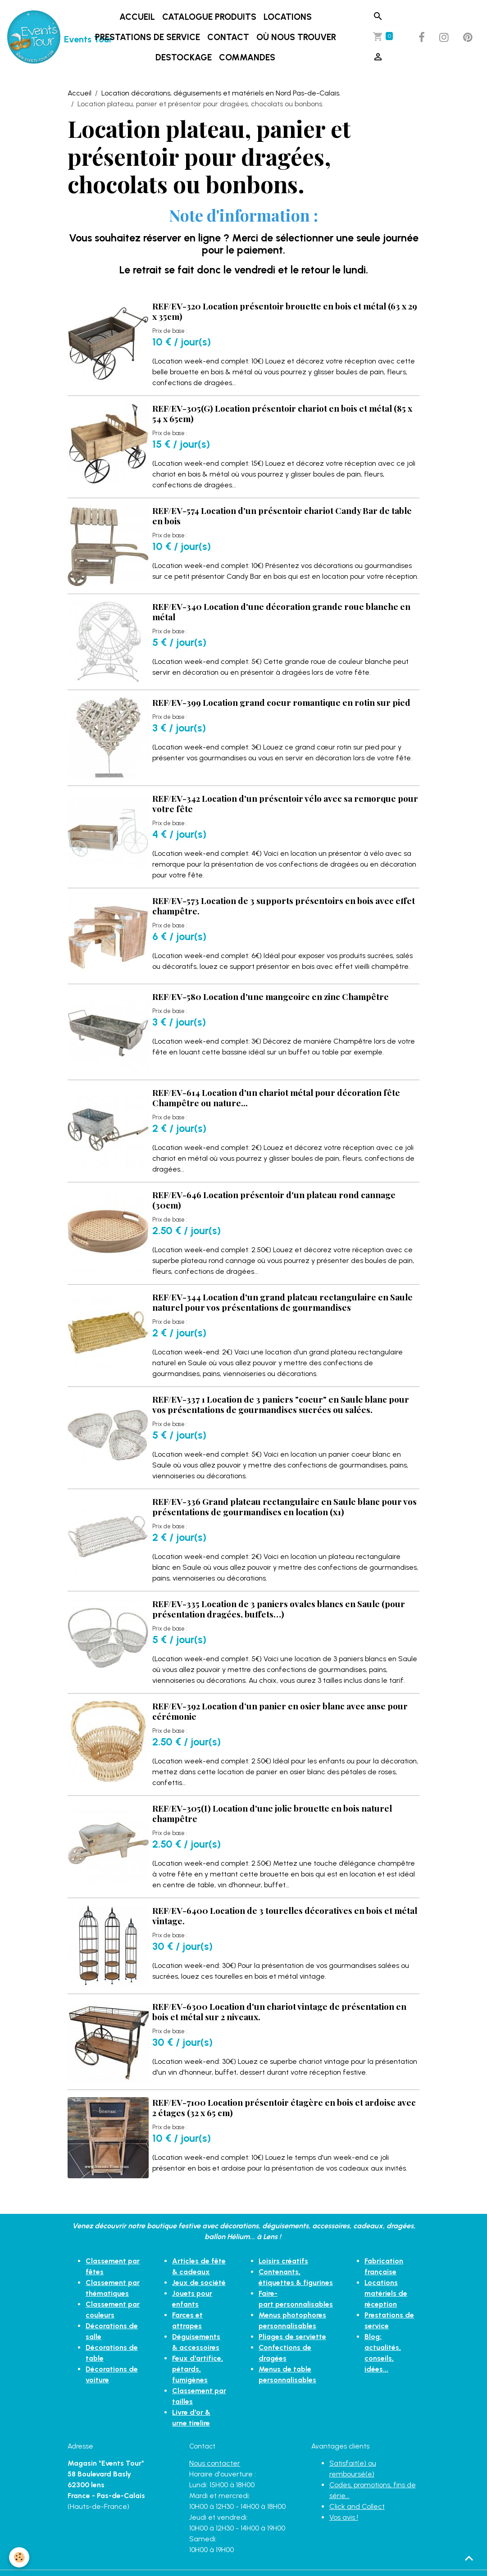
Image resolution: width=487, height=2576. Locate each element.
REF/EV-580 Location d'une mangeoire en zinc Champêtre (270, 996)
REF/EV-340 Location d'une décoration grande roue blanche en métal (281, 611)
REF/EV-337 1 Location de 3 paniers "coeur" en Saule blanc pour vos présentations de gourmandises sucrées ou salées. (280, 1404)
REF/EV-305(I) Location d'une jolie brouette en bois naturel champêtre (272, 1813)
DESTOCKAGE (183, 57)
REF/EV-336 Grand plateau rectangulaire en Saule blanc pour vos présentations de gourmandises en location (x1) (284, 1506)
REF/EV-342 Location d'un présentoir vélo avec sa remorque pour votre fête (285, 803)
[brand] (36, 37)
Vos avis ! (343, 2517)
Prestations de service (147, 37)
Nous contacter (214, 2463)
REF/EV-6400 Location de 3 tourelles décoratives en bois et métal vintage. (284, 1915)
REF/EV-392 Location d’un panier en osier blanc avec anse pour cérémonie (280, 1711)
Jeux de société (199, 2282)
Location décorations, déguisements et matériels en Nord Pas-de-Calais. (221, 93)
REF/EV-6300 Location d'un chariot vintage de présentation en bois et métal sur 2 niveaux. (279, 2011)
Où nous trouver (296, 37)
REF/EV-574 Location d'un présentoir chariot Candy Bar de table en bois (282, 515)
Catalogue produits (209, 17)
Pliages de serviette (292, 2336)
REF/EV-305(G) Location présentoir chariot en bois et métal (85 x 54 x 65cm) (282, 413)
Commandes (247, 57)
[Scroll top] (469, 2558)
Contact (228, 37)
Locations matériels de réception (385, 2293)
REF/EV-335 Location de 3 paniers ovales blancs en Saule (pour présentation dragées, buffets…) (278, 1609)
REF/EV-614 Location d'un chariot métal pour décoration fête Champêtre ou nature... (276, 1097)
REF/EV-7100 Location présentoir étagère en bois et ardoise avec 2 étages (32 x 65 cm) (284, 2107)
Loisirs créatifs (283, 2261)
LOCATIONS (288, 17)
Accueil (137, 17)
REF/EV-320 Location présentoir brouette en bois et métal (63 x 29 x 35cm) (284, 311)
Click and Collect (357, 2506)
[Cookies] (19, 2557)
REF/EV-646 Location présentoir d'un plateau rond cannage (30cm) (274, 1200)
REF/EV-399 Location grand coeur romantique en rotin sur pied (281, 702)
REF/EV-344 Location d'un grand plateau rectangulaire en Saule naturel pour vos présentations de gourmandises (282, 1302)
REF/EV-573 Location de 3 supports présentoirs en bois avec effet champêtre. (283, 906)
